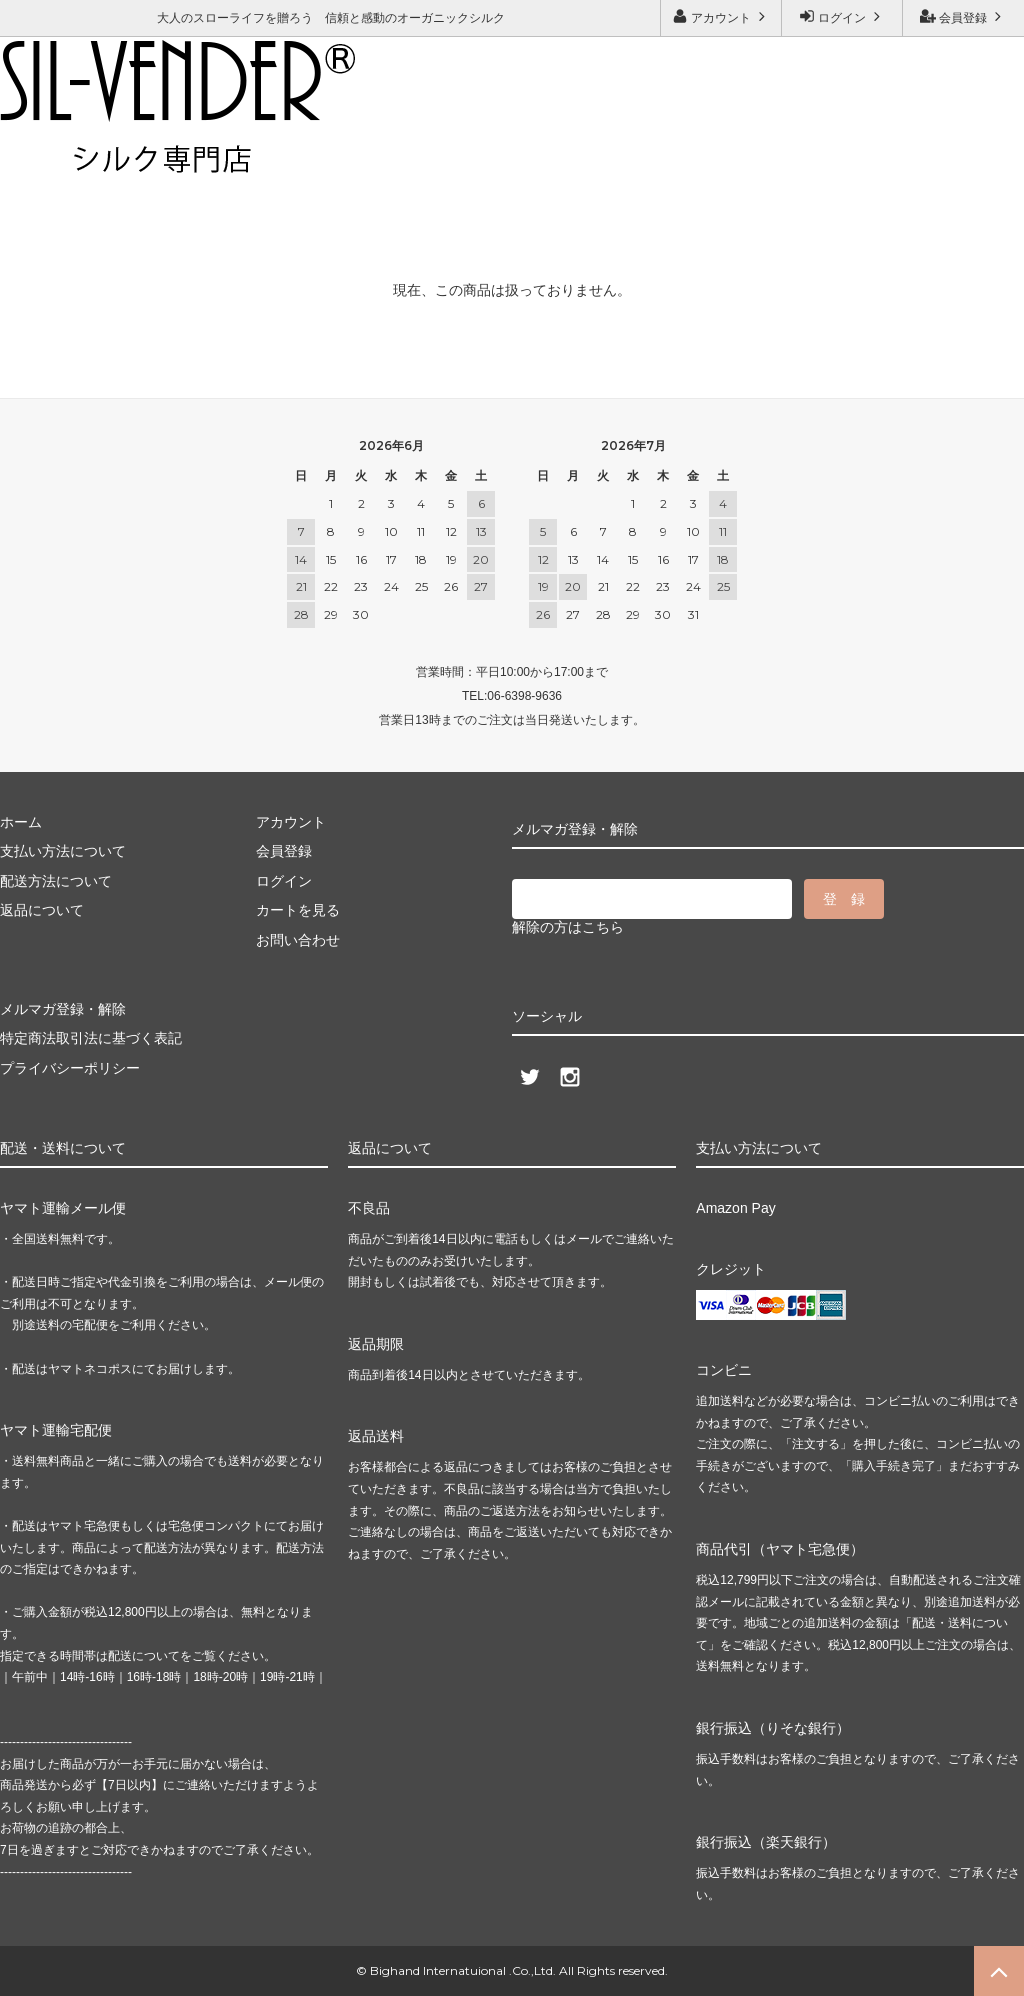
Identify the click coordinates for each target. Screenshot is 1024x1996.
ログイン (842, 16)
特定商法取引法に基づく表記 (91, 1038)
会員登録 (963, 16)
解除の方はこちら (568, 927)
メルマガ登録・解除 (295, 156)
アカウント (721, 16)
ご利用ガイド (45, 156)
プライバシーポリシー (70, 1068)
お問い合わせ (159, 156)
